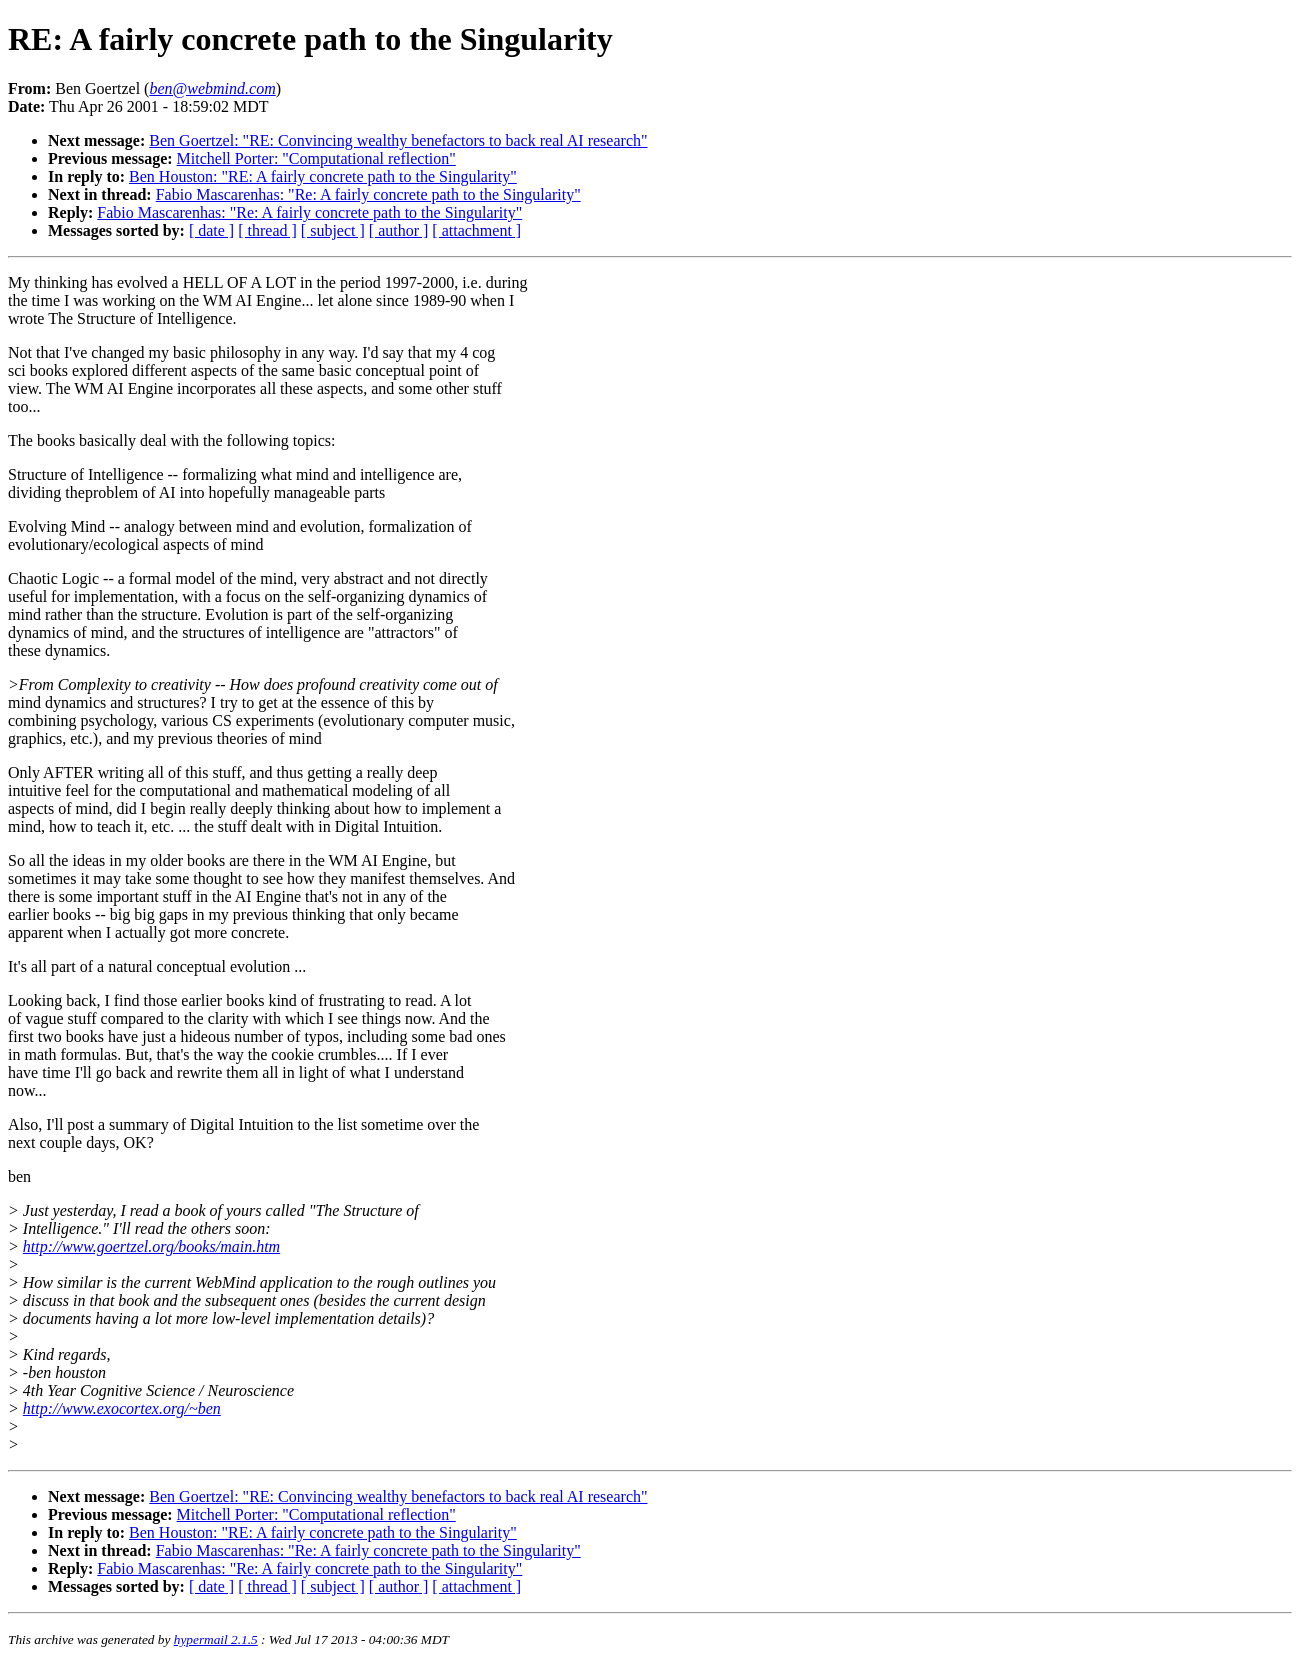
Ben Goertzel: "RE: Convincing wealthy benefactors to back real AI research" (398, 140)
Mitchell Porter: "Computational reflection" (316, 158)
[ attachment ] (476, 230)
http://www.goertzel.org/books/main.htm (151, 1246)
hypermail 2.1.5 (216, 1639)
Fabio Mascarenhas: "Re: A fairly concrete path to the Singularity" (368, 194)
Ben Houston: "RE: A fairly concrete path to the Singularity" (323, 176)
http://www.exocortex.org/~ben (122, 1408)
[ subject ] (333, 230)
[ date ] (211, 230)
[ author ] (399, 230)
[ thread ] (267, 230)
